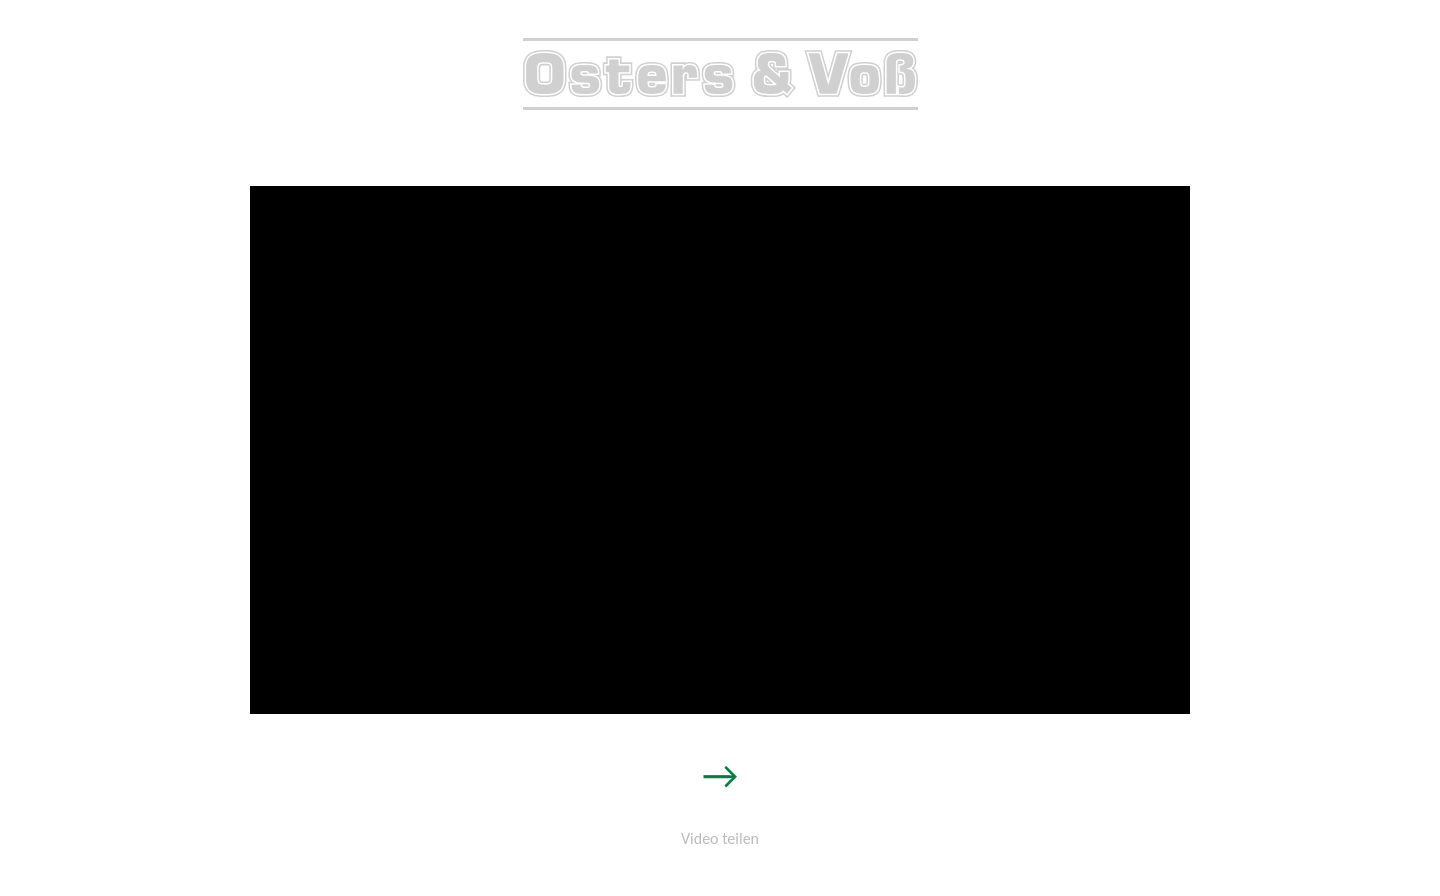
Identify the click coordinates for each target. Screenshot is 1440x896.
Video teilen (720, 838)
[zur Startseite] (720, 100)
